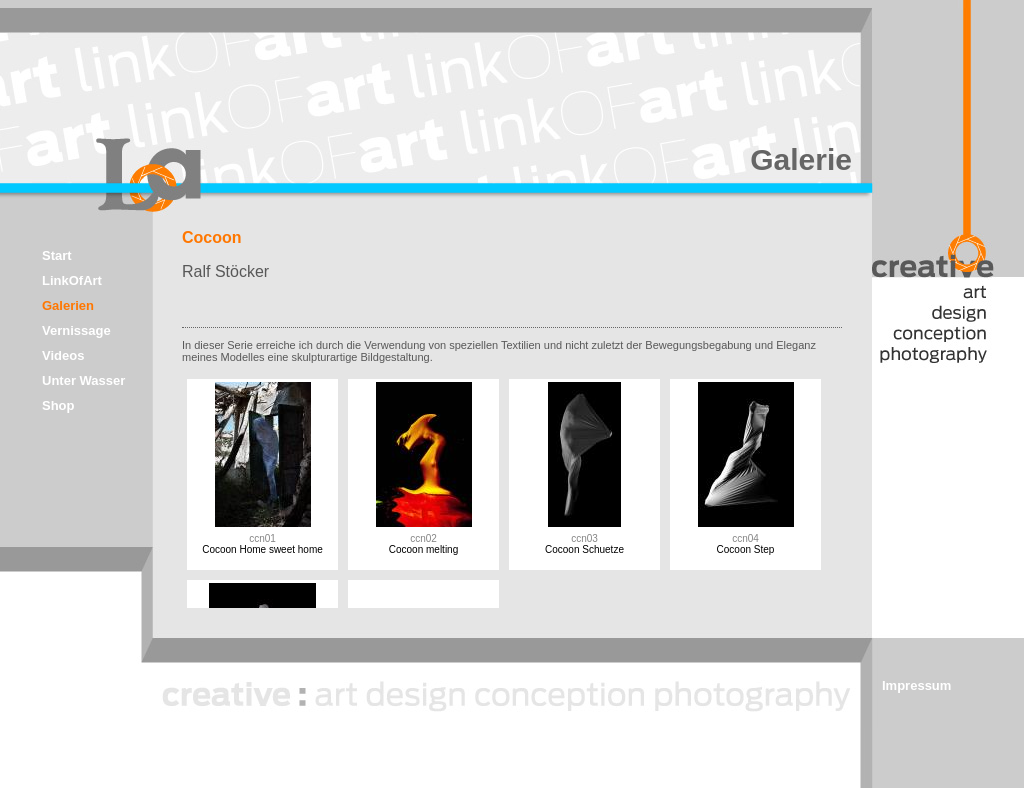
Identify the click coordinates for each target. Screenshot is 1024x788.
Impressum (916, 685)
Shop (58, 405)
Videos (63, 355)
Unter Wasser (83, 380)
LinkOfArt (72, 280)
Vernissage (76, 330)
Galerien (68, 305)
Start (57, 255)
